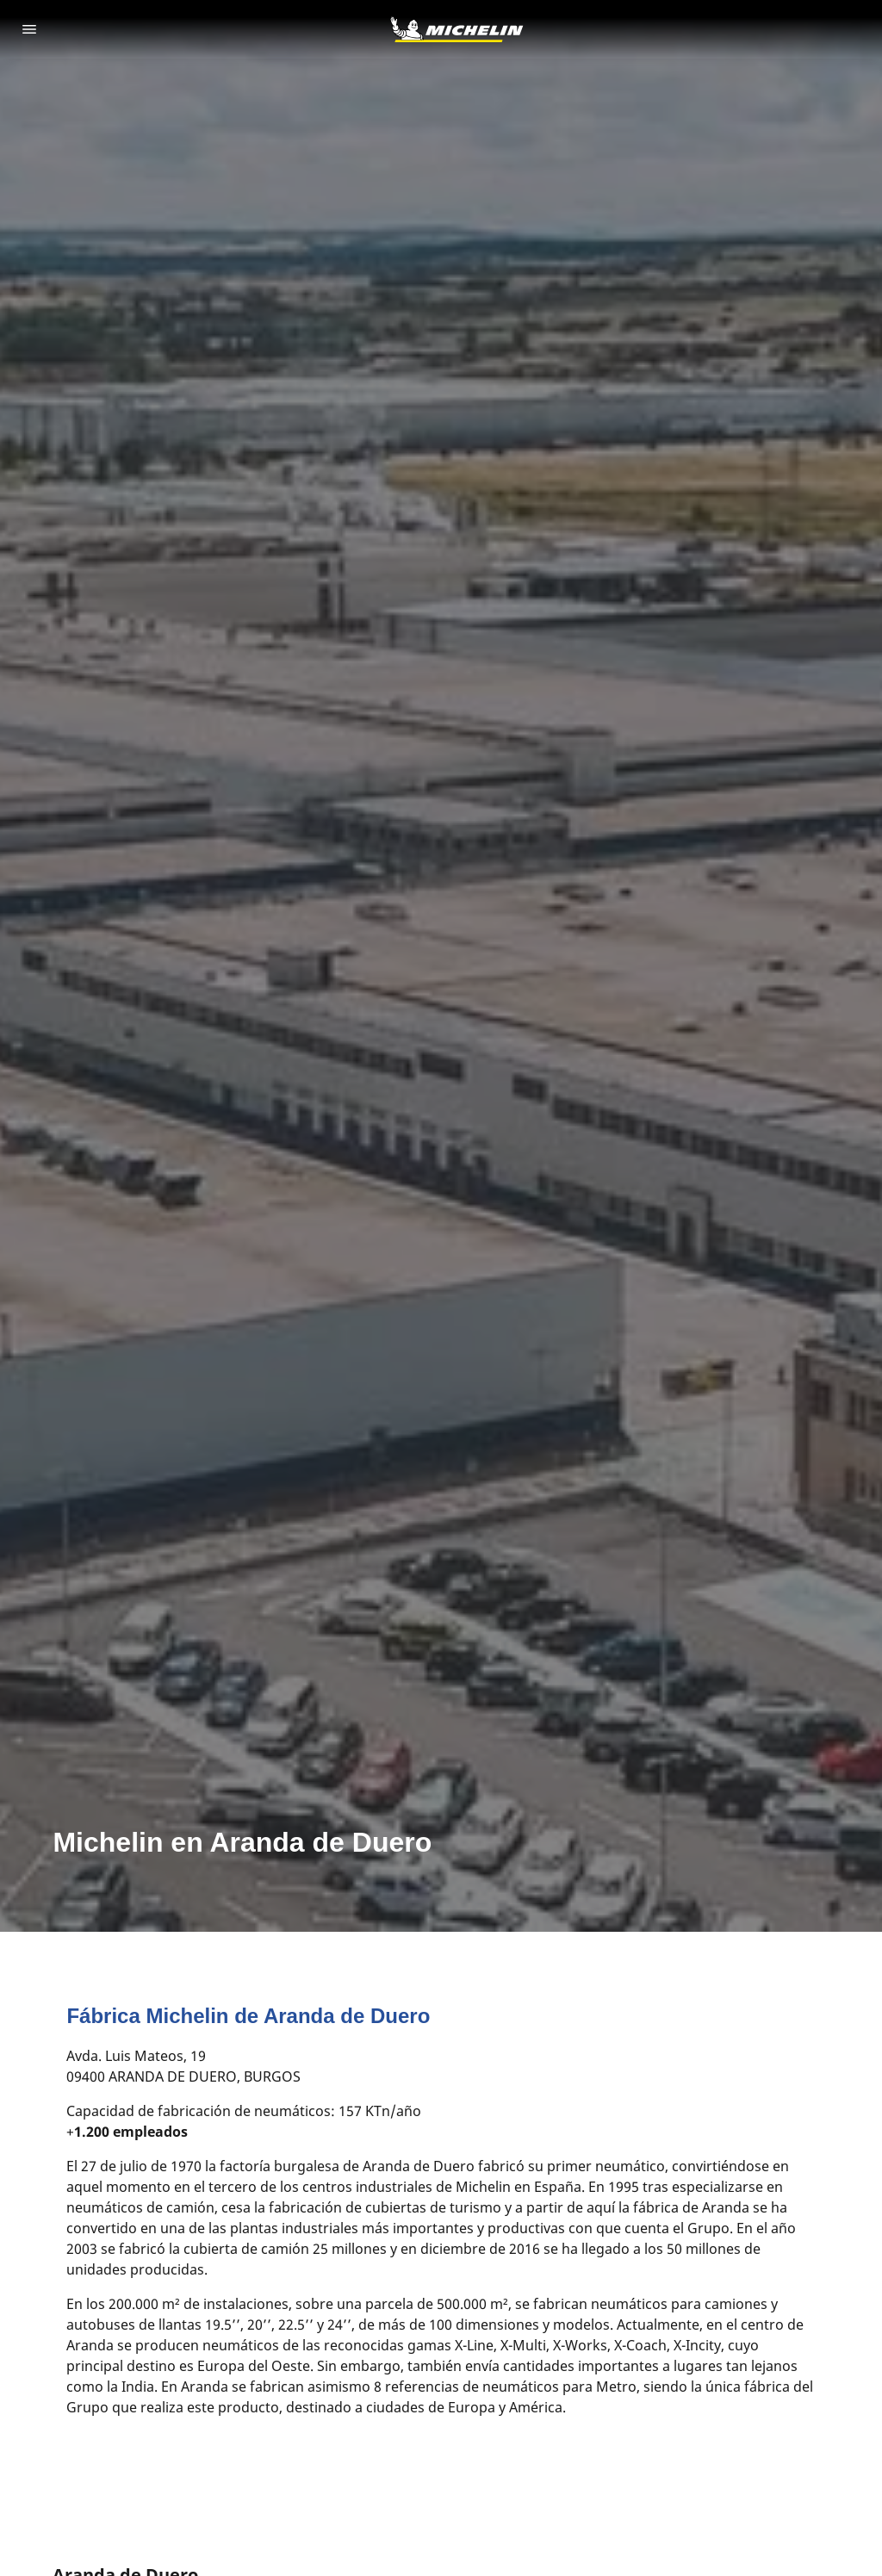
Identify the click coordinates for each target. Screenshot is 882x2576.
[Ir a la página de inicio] (456, 29)
